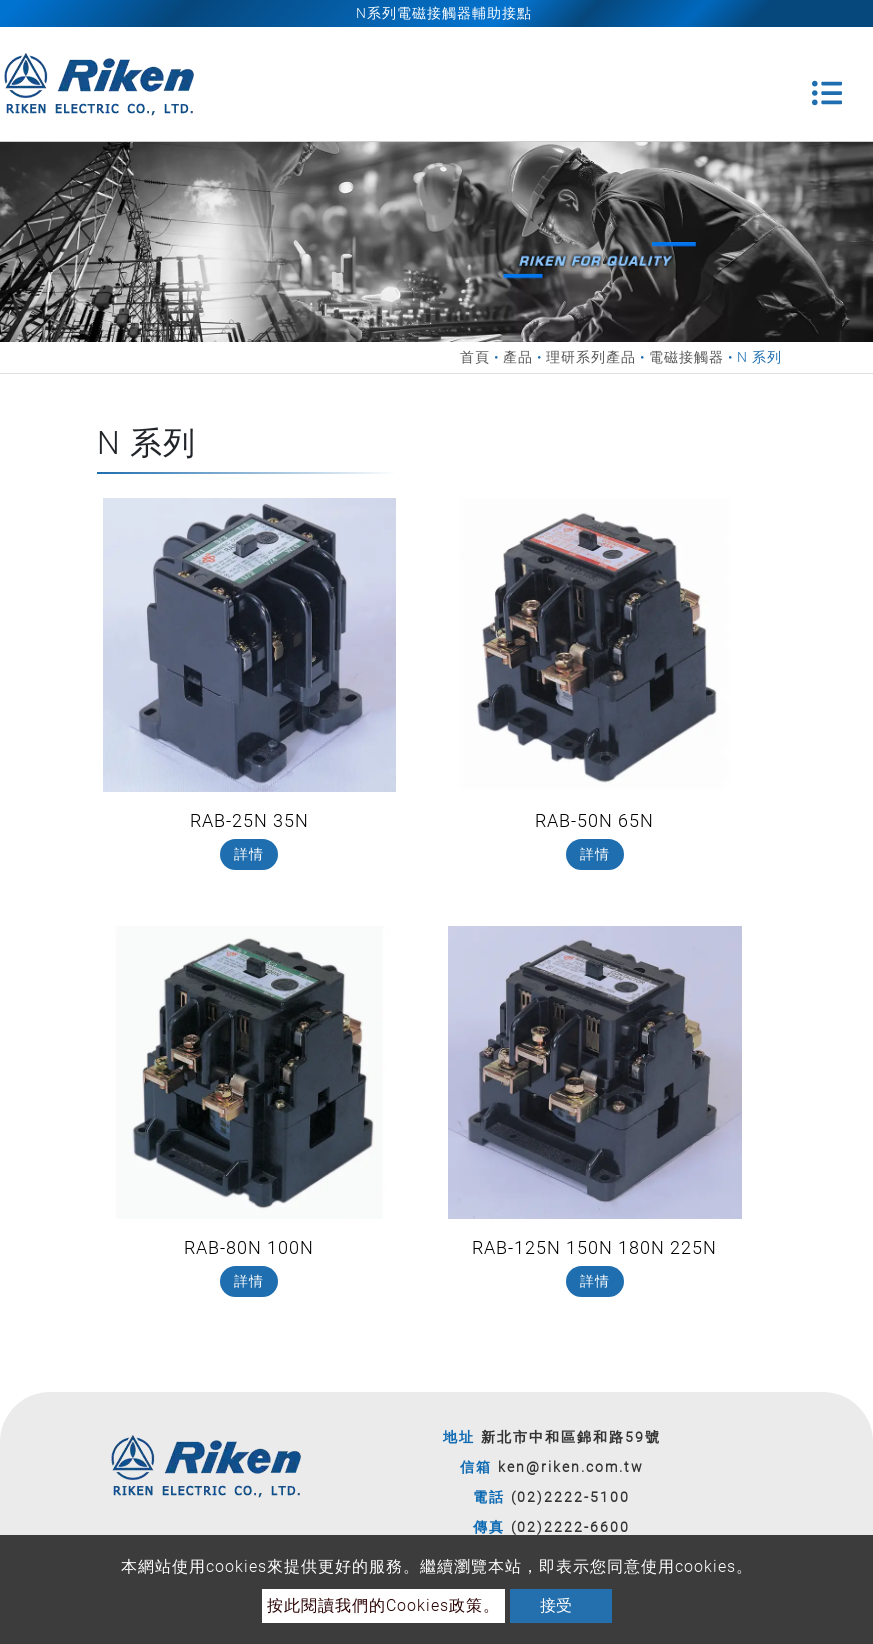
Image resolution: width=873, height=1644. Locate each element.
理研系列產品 (591, 357)
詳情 (249, 854)
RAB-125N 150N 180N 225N (594, 1247)
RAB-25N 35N (249, 820)
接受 (556, 1605)
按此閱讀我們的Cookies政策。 (383, 1605)
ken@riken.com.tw (571, 1467)
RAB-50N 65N (594, 820)
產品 (518, 357)
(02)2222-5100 (570, 1497)
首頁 (475, 357)
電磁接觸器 (686, 357)
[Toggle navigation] (827, 84)
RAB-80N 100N (249, 1247)
